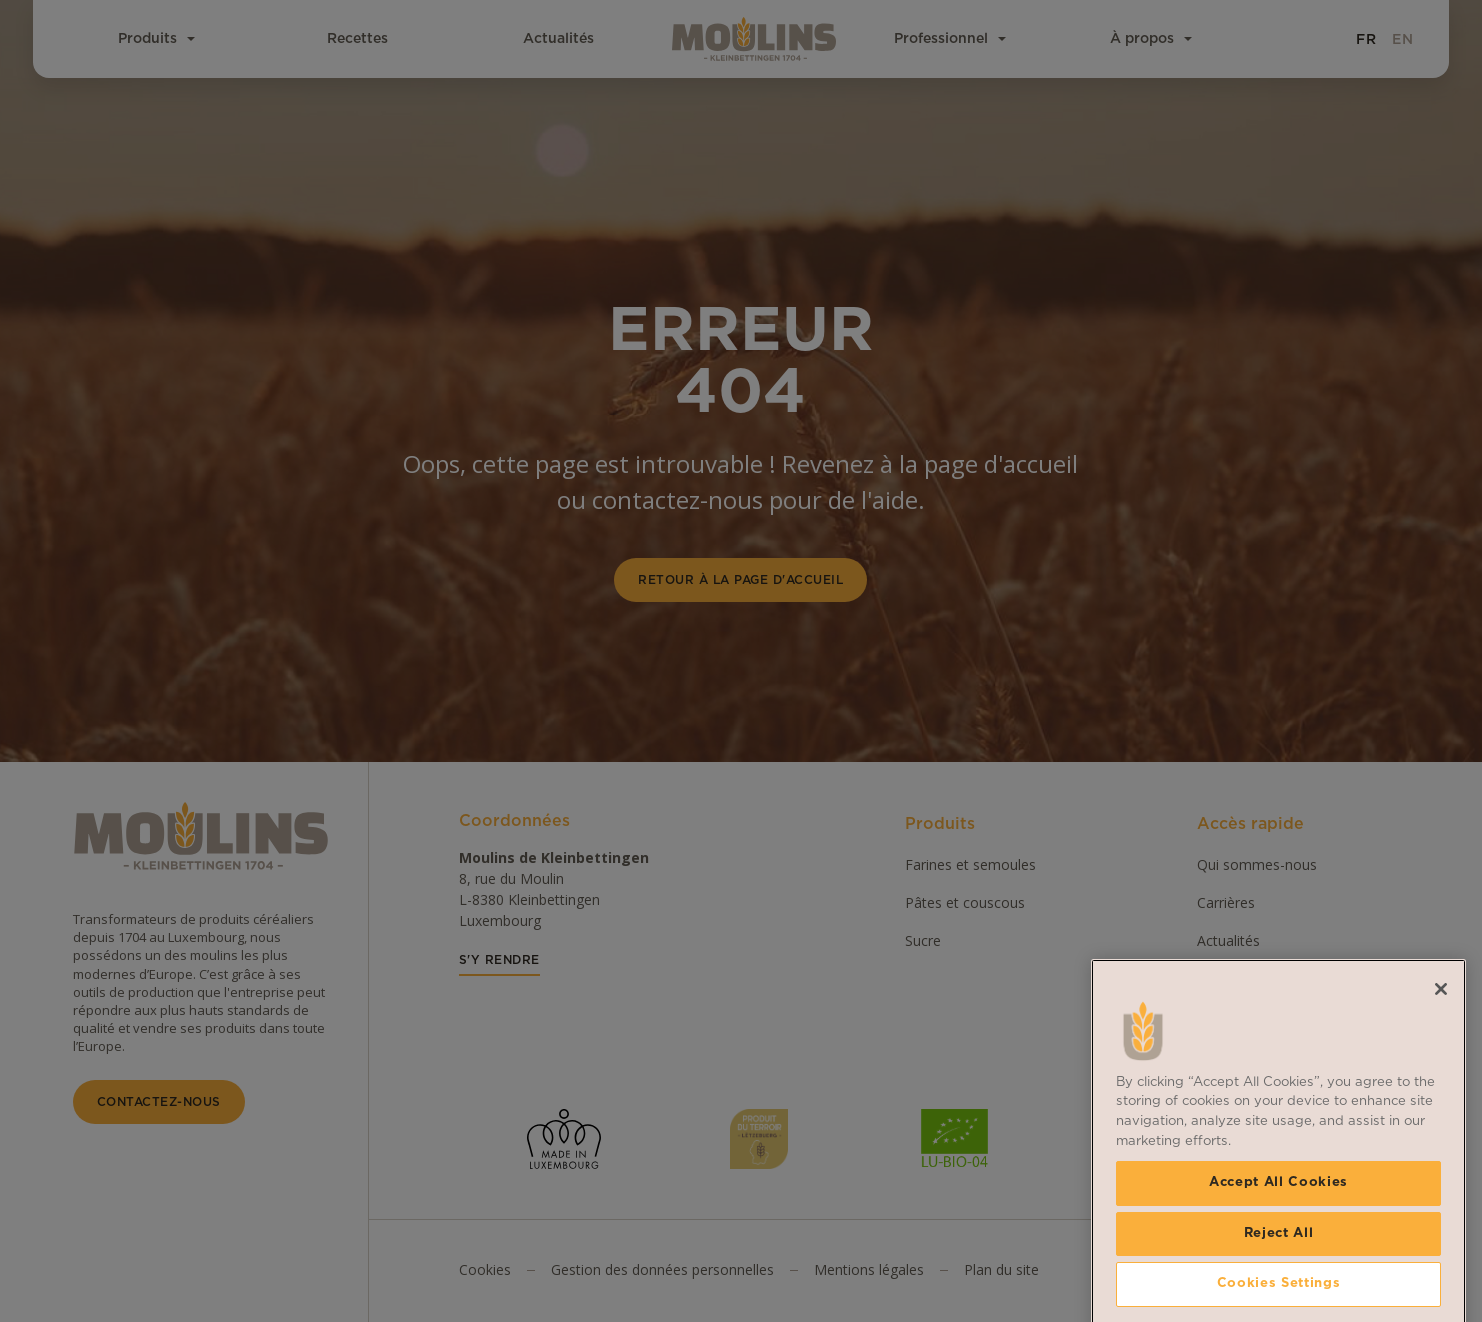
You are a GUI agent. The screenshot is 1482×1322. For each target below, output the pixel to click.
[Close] (1441, 1141)
